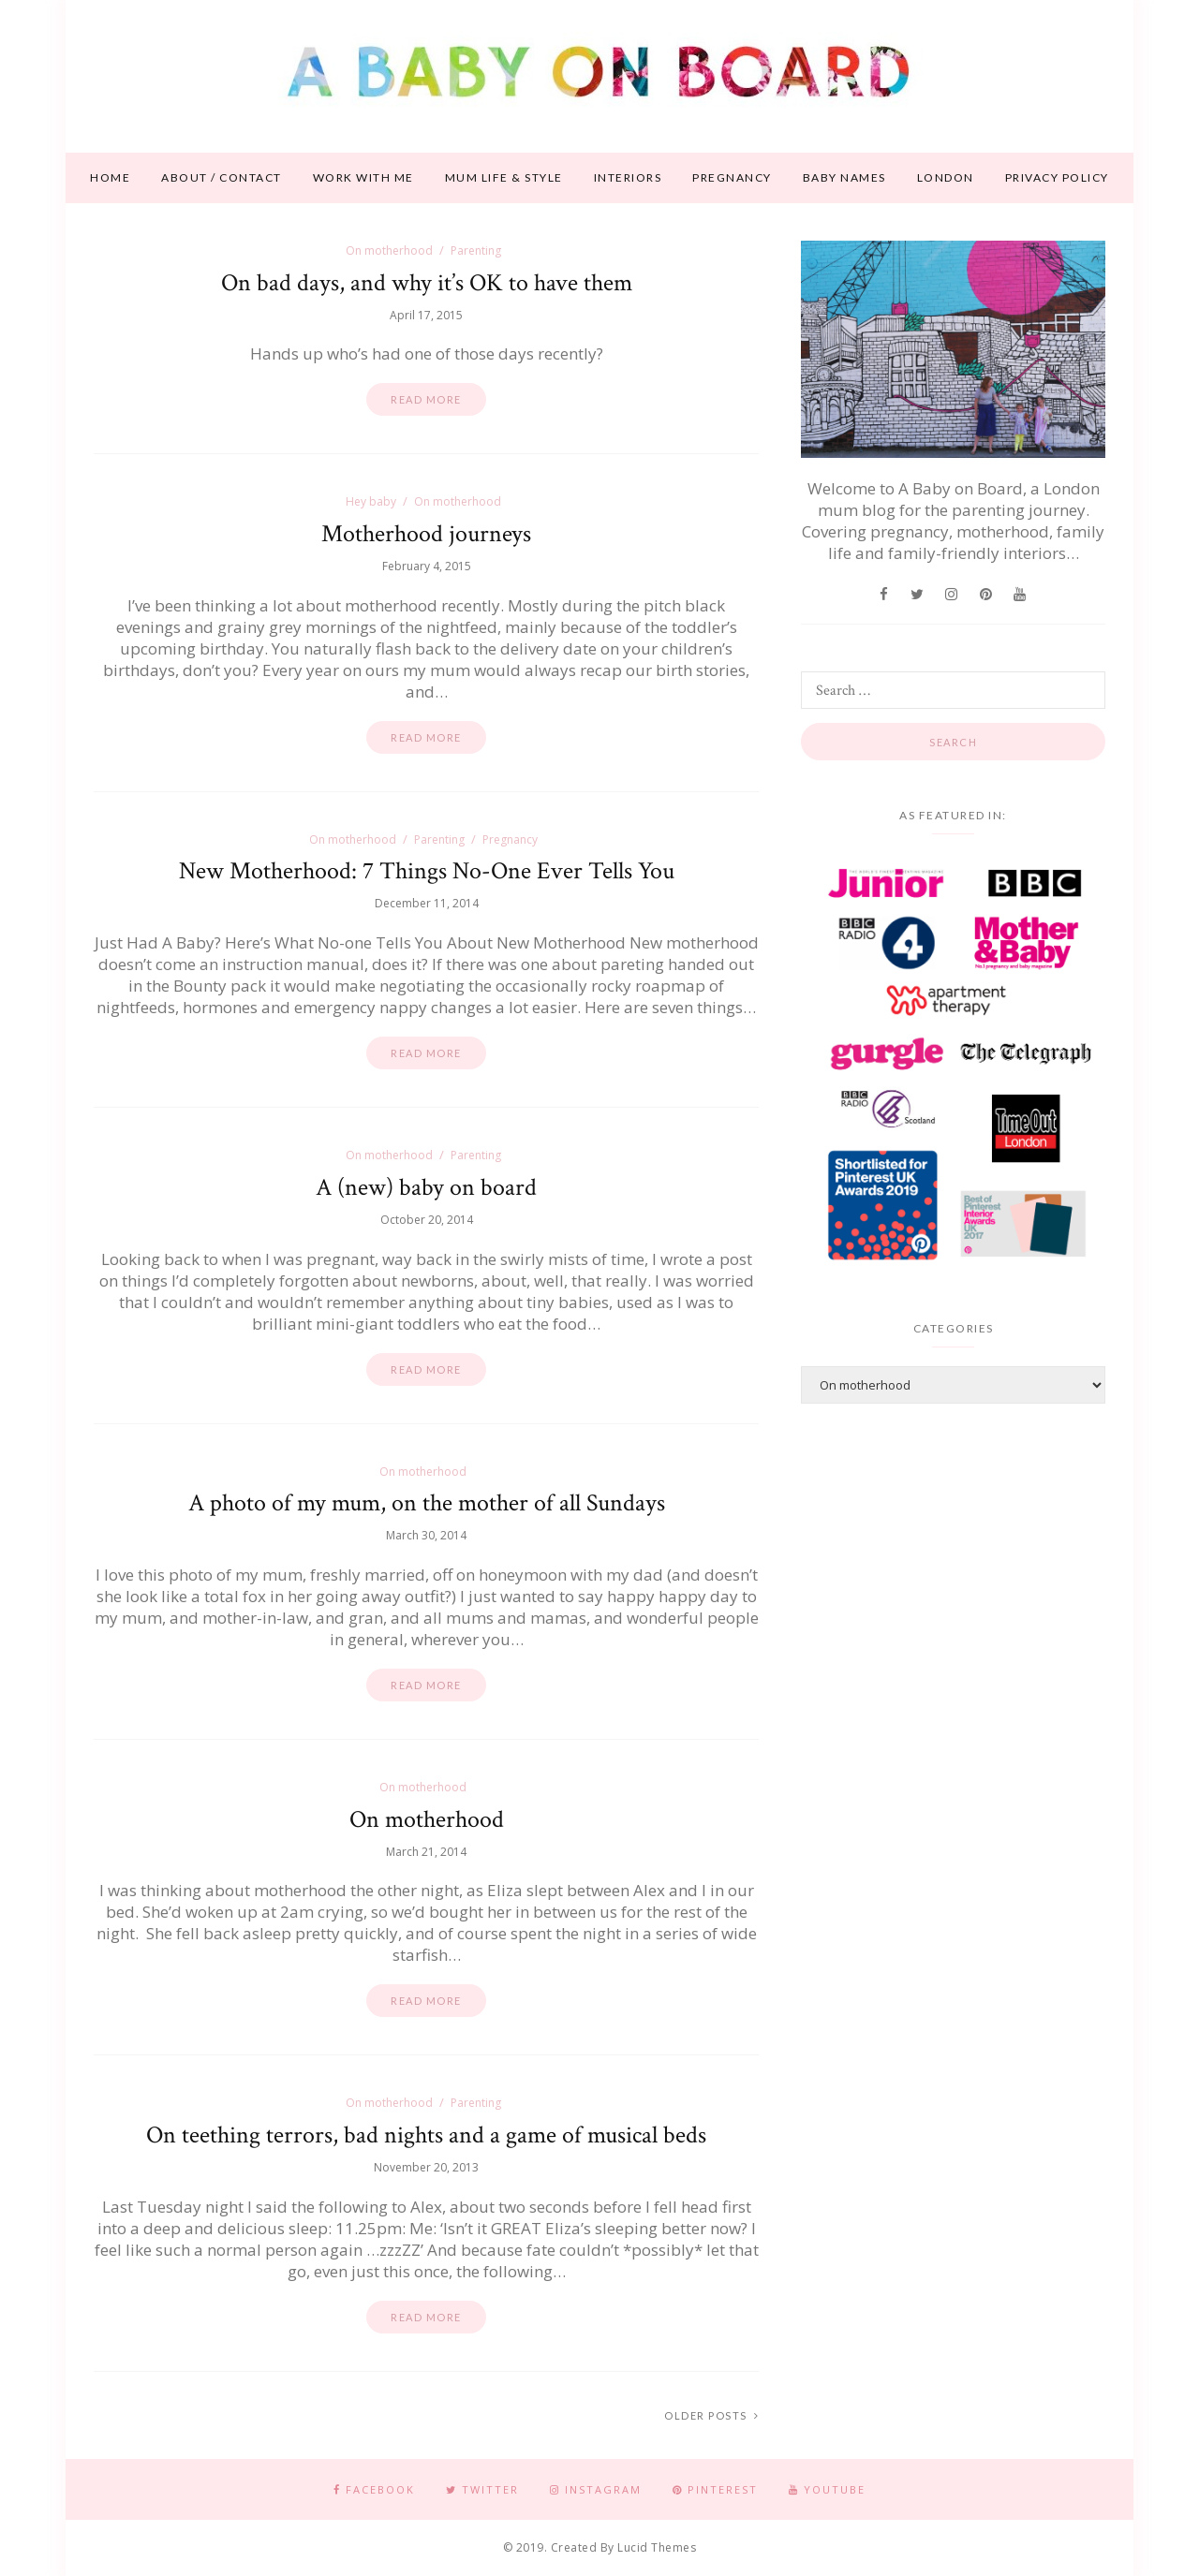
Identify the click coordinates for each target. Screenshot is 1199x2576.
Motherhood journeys (426, 534)
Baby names (844, 177)
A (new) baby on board (426, 1187)
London (945, 177)
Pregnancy (732, 177)
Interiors (628, 177)
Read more (426, 399)
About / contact (221, 177)
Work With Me (363, 177)
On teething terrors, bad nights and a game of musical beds (426, 2135)
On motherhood (389, 250)
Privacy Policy (1057, 177)
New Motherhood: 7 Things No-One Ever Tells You (426, 871)
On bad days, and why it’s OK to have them (426, 283)
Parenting (476, 250)
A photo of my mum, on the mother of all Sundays (426, 1503)
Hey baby (371, 501)
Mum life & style (504, 177)
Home (110, 177)
